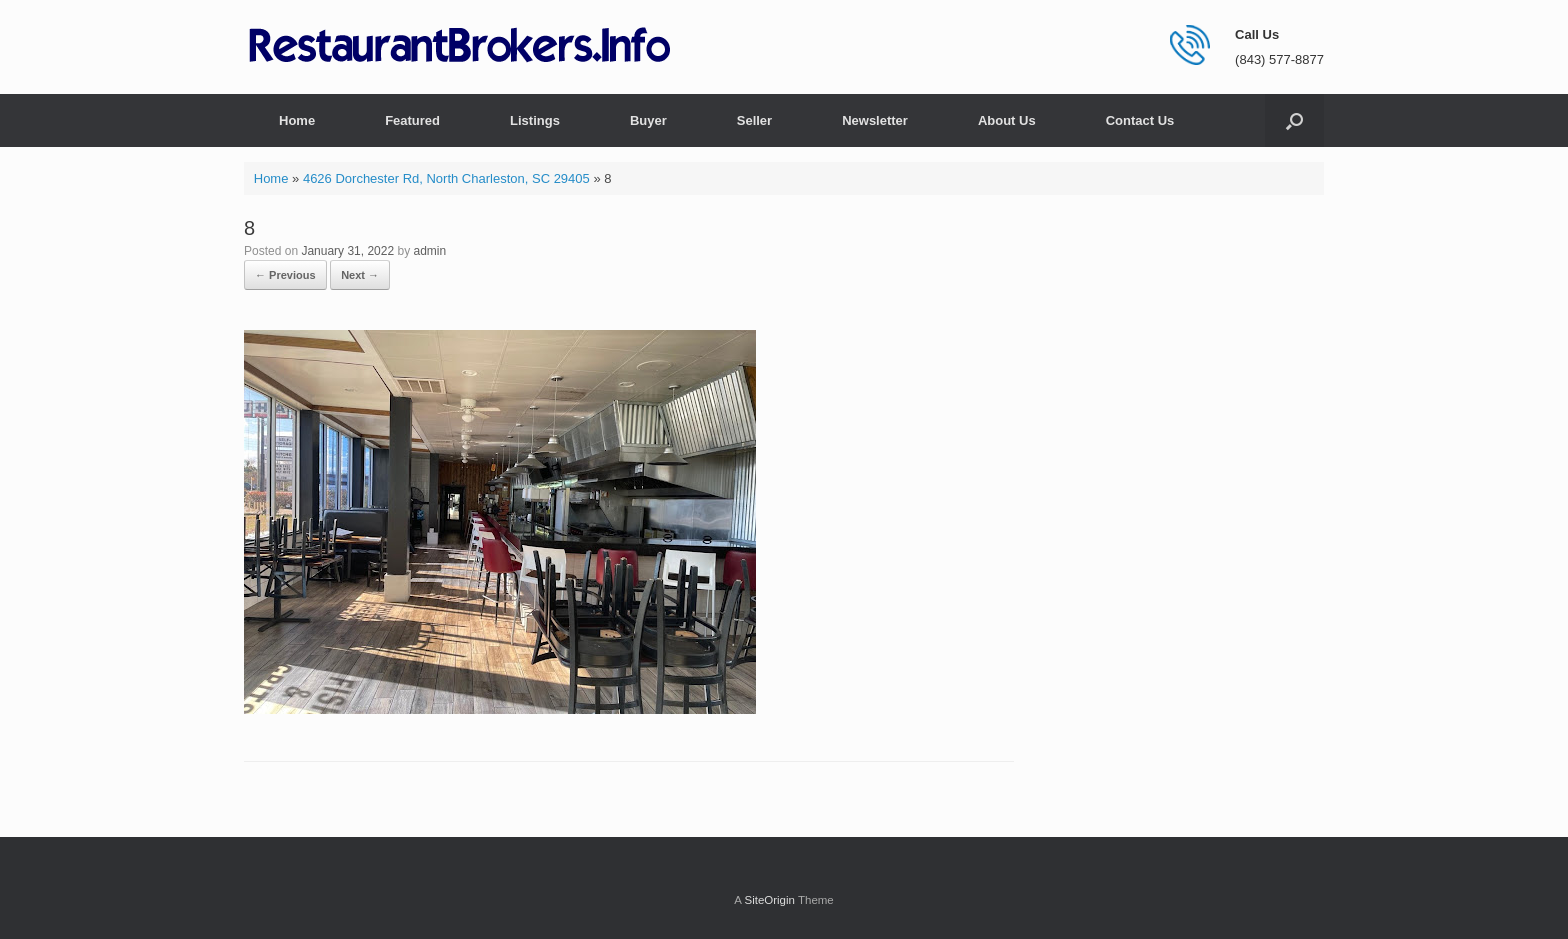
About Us (1007, 120)
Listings (535, 120)
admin (430, 251)
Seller (754, 120)
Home (297, 120)
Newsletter (875, 120)
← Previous (285, 275)
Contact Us (1140, 120)
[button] (1294, 120)
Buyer (648, 120)
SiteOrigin (769, 900)
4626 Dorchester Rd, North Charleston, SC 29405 (446, 178)
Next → (360, 275)
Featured (412, 120)
